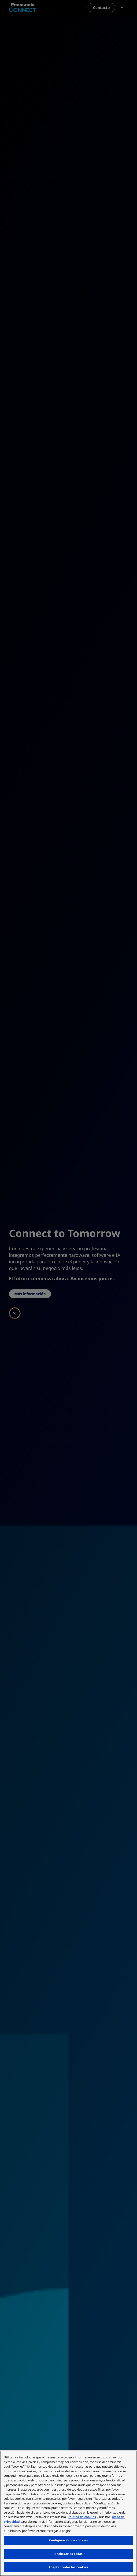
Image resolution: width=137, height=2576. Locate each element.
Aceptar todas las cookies (68, 2567)
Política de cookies (82, 2517)
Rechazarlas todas (68, 2554)
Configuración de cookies (68, 2540)
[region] (68, 2513)
